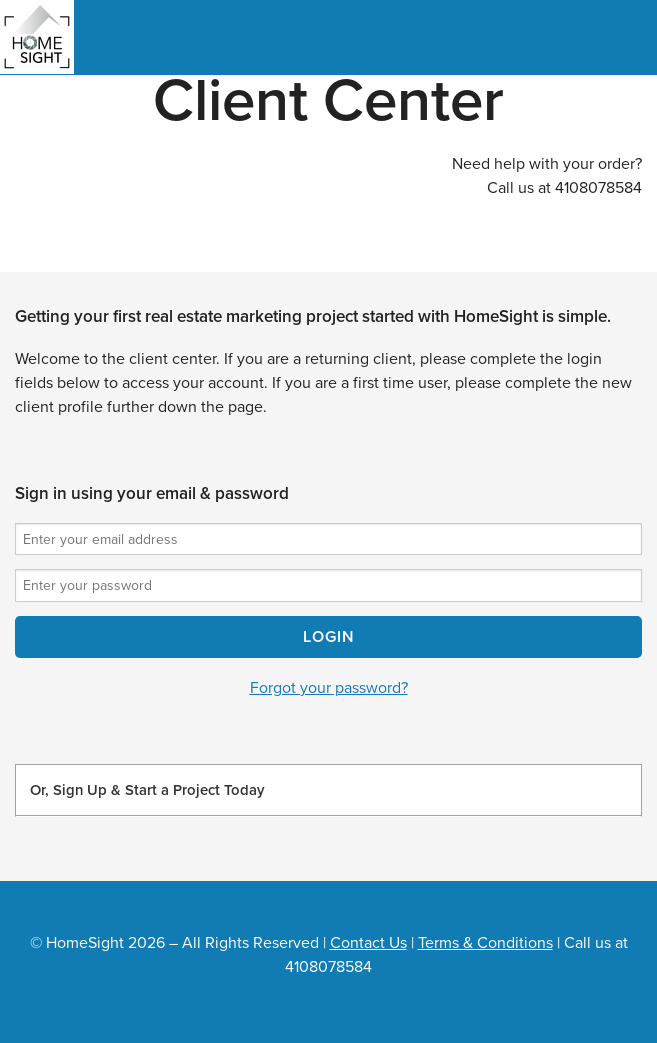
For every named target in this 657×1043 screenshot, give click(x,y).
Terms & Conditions (485, 943)
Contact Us (368, 943)
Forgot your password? (329, 688)
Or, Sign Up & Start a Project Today (147, 790)
